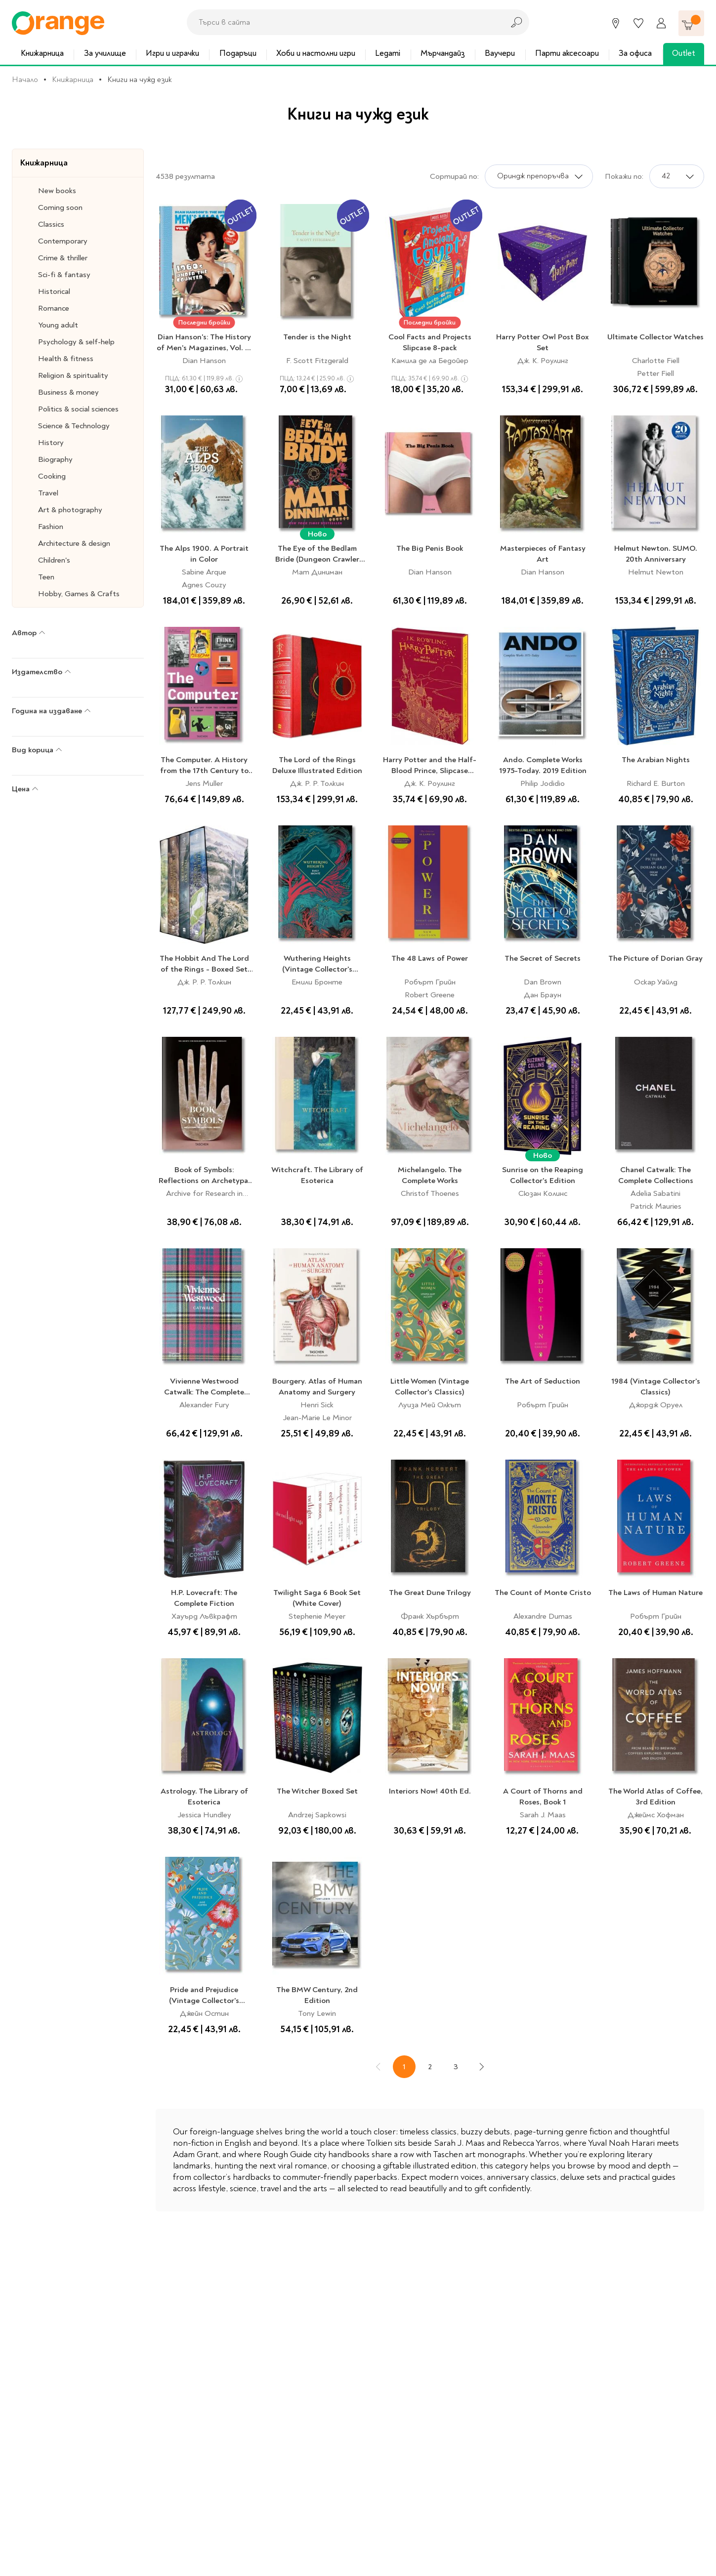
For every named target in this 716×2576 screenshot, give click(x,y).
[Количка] (691, 23)
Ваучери (500, 53)
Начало (25, 79)
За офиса (635, 53)
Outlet (683, 53)
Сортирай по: (454, 176)
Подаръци (237, 53)
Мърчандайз (443, 53)
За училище (105, 53)
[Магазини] (615, 23)
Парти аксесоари (567, 53)
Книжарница (42, 53)
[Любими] (638, 23)
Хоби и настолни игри (315, 53)
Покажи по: (624, 176)
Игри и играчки (172, 53)
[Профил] (661, 23)
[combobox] (343, 22)
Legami (387, 53)
